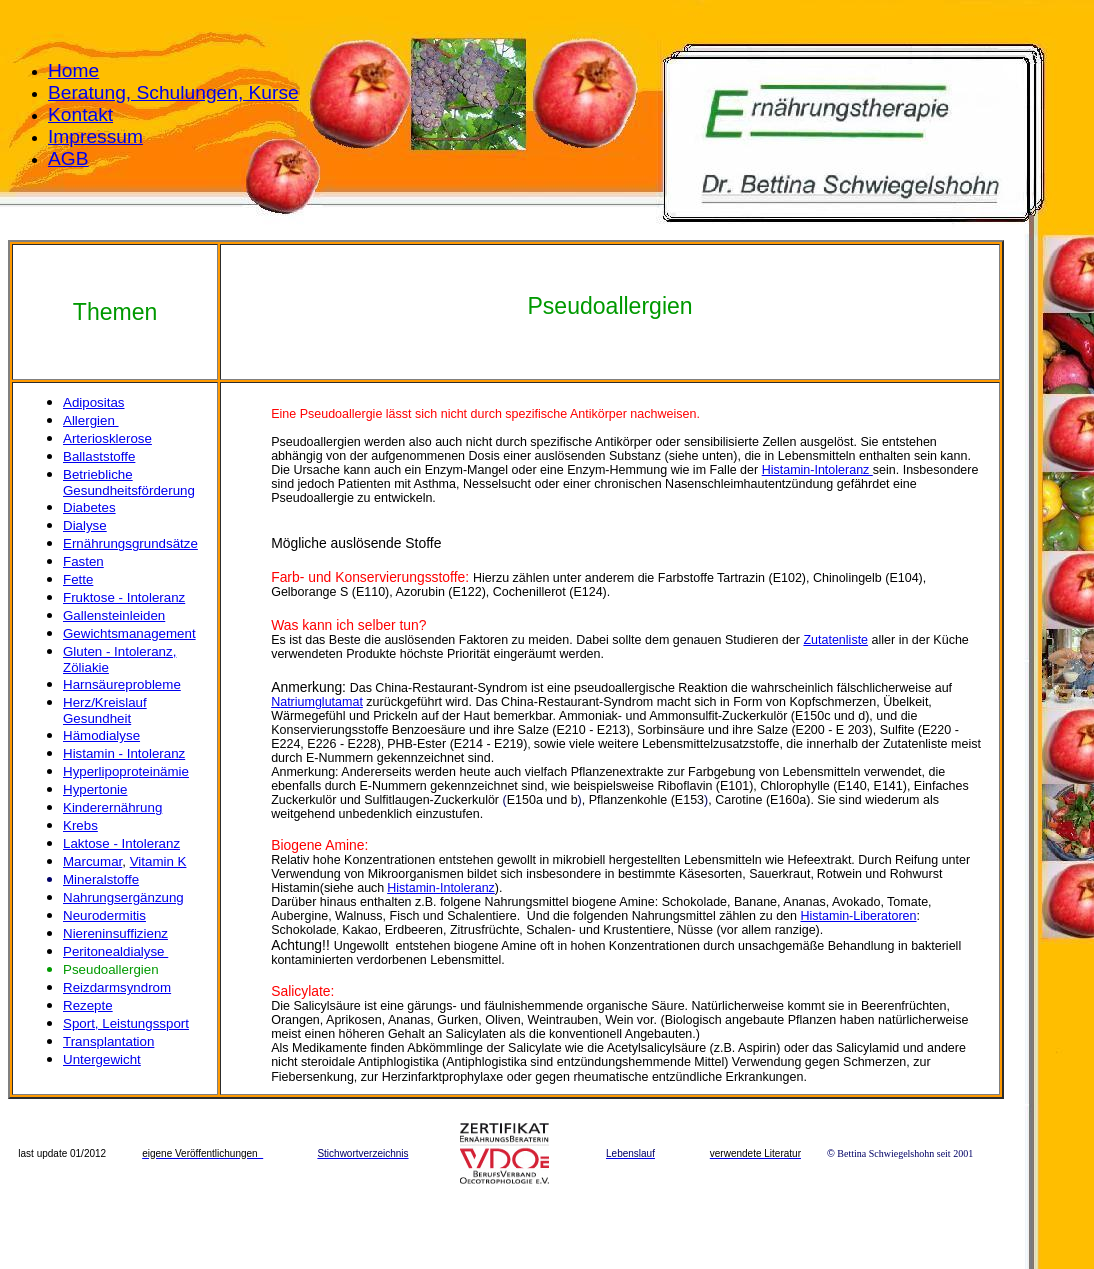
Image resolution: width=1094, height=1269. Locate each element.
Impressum (95, 136)
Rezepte (88, 1005)
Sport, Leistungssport (126, 1023)
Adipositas (94, 402)
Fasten (83, 561)
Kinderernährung (112, 807)
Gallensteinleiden (114, 615)
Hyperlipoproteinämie (126, 771)
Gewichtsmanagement (129, 633)
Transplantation (108, 1041)
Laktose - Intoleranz (121, 843)
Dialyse (85, 525)
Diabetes (89, 507)
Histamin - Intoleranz (124, 753)
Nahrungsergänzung (123, 897)
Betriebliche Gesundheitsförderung (129, 482)
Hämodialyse (101, 735)
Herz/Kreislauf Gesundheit (105, 710)
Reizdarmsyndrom (117, 987)
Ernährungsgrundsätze (130, 543)
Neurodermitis (104, 915)
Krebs (80, 825)
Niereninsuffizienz (115, 933)
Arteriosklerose (107, 438)
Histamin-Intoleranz (817, 470)
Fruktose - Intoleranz (124, 597)
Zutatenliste (835, 640)
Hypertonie (95, 789)
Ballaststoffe (99, 456)
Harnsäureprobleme (122, 684)
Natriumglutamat (317, 702)
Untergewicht (102, 1059)
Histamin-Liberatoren (859, 916)
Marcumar (92, 861)
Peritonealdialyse (115, 951)
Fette (78, 579)
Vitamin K (158, 861)
